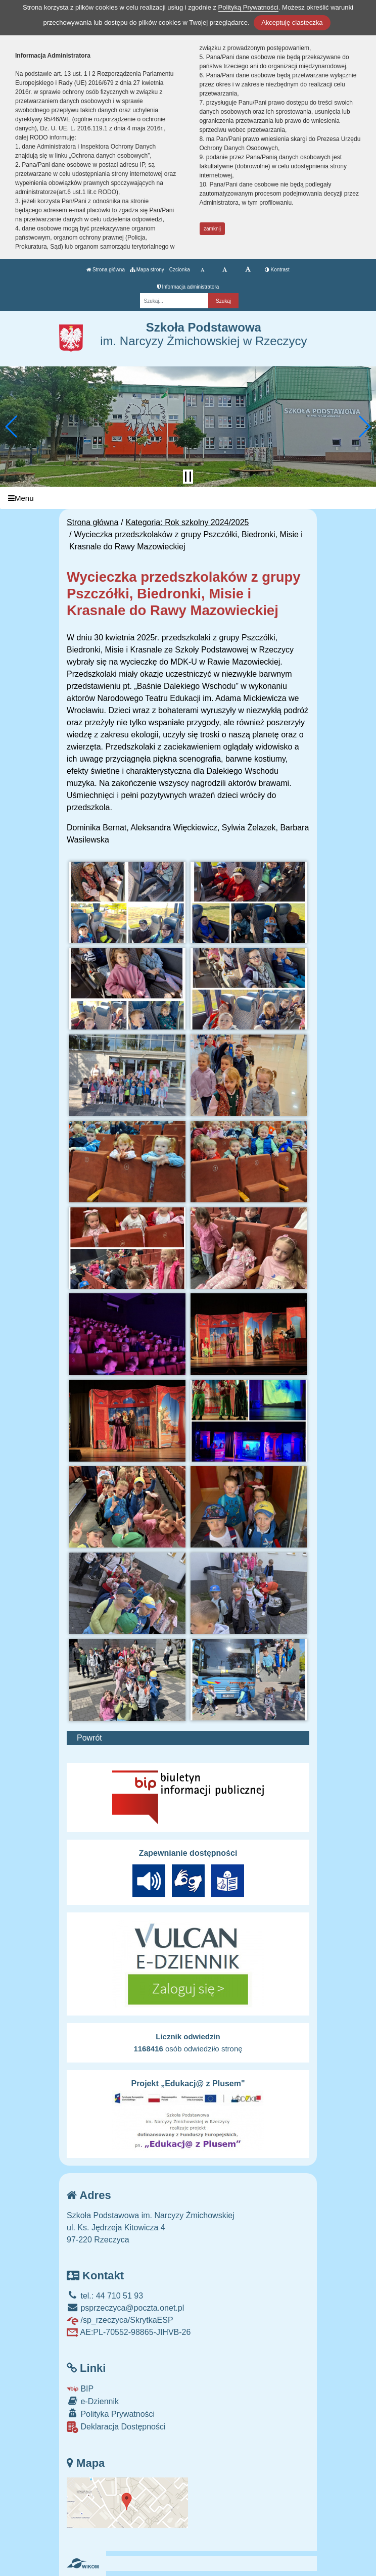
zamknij (212, 228)
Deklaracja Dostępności (116, 2427)
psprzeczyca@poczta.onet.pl (125, 2308)
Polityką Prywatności (248, 7)
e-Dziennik (93, 2401)
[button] (12, 426)
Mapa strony (147, 269)
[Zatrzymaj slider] (188, 477)
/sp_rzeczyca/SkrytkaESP (120, 2320)
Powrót (89, 1738)
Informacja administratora (188, 287)
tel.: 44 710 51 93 (105, 2295)
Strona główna (105, 269)
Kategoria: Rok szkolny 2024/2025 (187, 522)
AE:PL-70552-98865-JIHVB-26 (129, 2332)
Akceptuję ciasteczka (291, 22)
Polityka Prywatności (111, 2413)
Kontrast (277, 269)
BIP (80, 2388)
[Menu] (188, 498)
